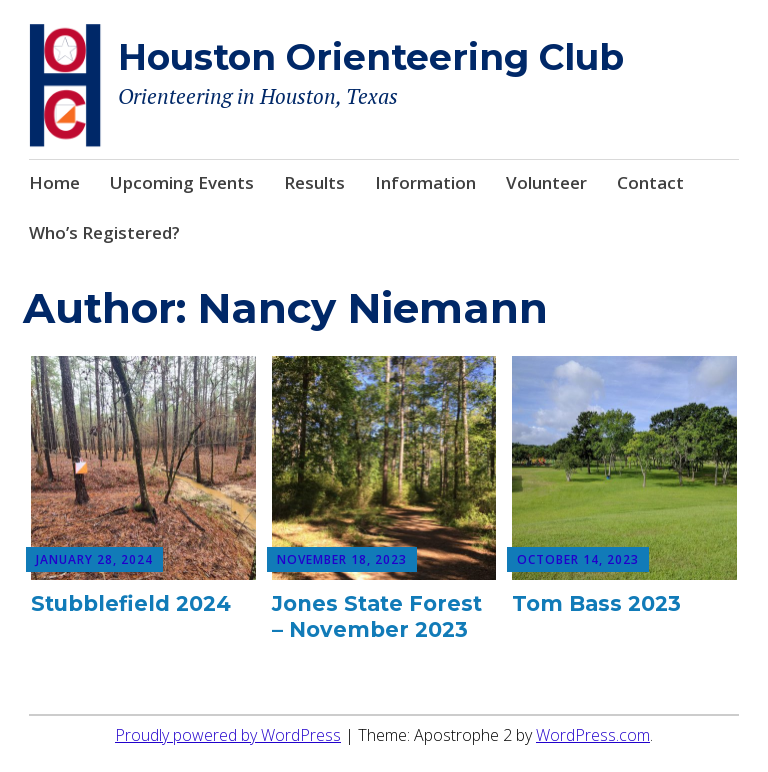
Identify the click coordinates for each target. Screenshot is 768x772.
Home (54, 182)
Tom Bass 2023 (596, 603)
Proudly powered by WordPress (228, 735)
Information (425, 182)
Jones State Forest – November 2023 (377, 616)
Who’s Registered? (104, 232)
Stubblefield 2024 (131, 603)
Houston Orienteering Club (371, 57)
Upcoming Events (182, 182)
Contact (650, 182)
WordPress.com (593, 735)
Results (314, 182)
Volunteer (546, 182)
